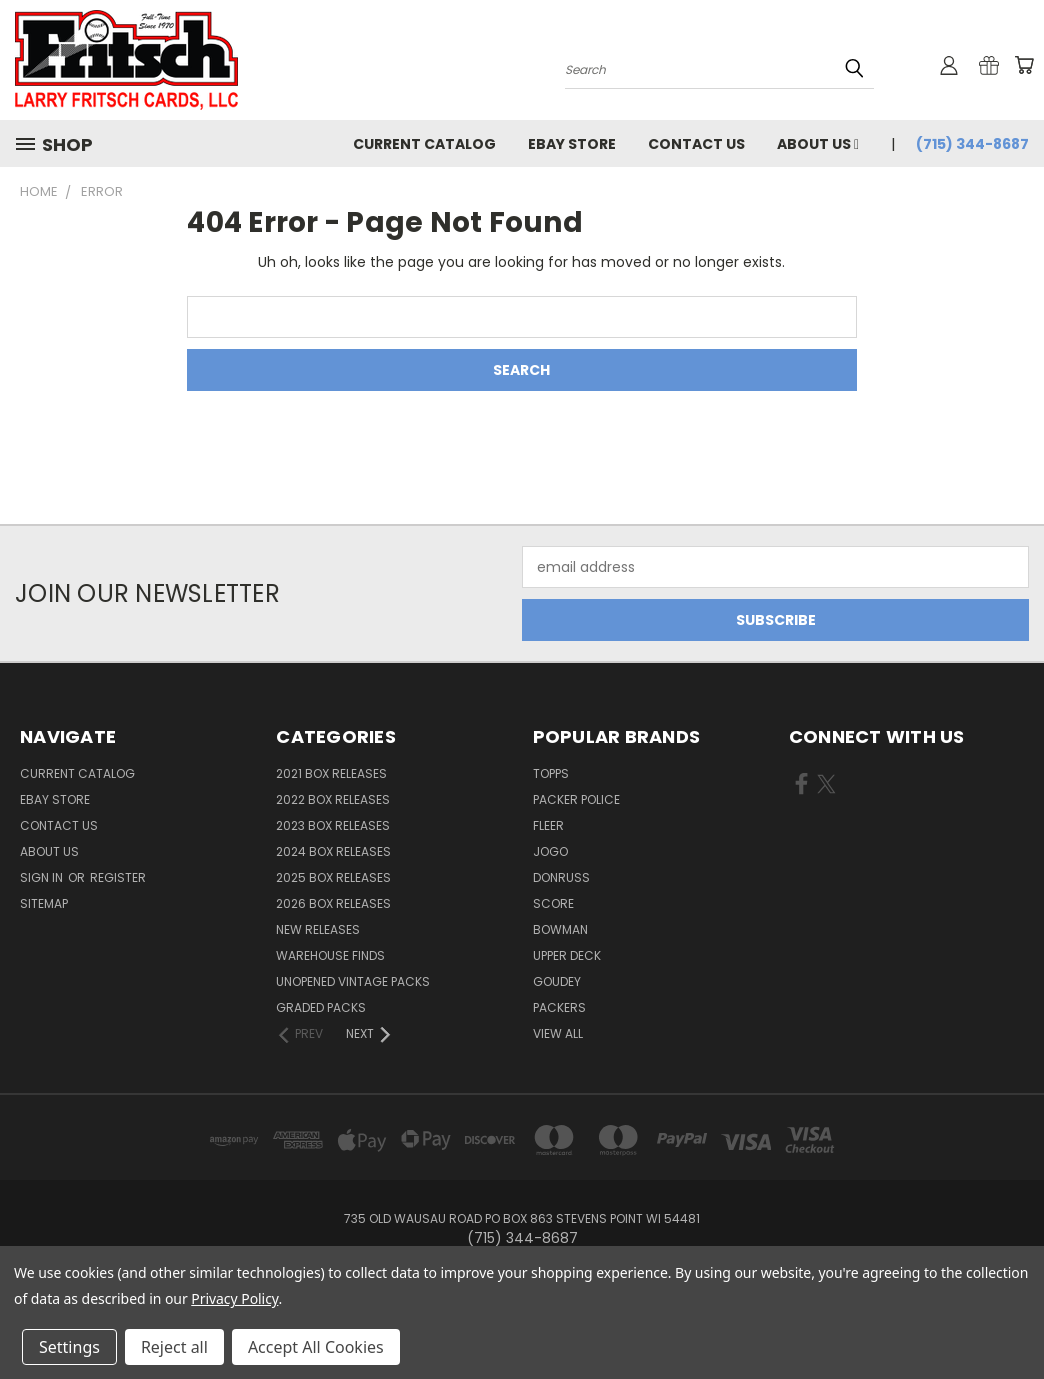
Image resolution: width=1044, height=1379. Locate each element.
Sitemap (44, 903)
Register (118, 877)
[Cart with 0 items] (1024, 65)
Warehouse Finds (330, 955)
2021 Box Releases (331, 773)
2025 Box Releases (333, 877)
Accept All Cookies (316, 1347)
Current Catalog (424, 144)
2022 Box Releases (333, 799)
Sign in (43, 877)
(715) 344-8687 (972, 144)
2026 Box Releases (333, 903)
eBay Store (572, 144)
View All (558, 1033)
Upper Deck (567, 955)
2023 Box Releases (333, 825)
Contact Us (696, 144)
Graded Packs (321, 1007)
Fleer (548, 825)
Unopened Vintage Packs (353, 981)
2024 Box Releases (333, 851)
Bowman (560, 929)
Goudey (557, 981)
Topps (551, 773)
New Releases (318, 929)
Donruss (561, 877)
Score (553, 903)
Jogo (550, 851)
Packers (559, 1007)
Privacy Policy (234, 1298)
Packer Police (576, 799)
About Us (818, 144)
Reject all (174, 1347)
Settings (69, 1347)
